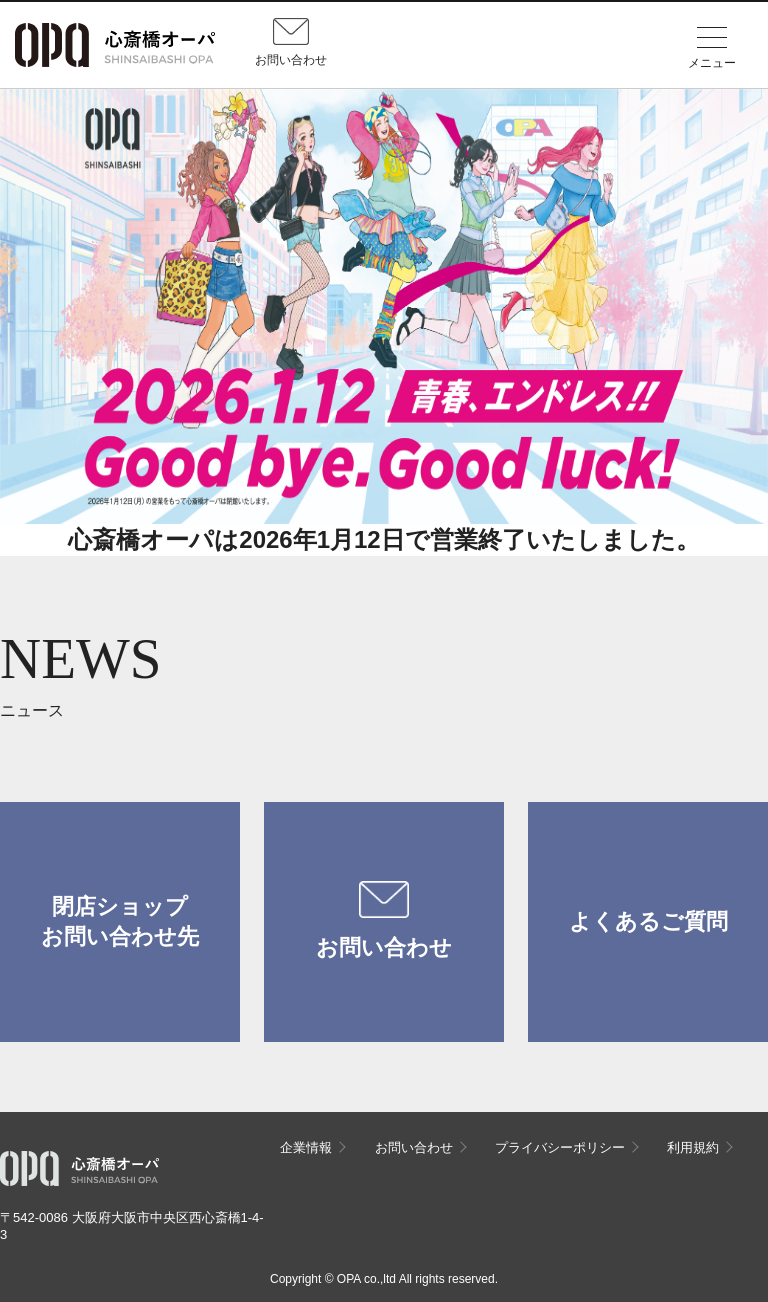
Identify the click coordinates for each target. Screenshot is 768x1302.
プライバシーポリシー (560, 1147)
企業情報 (306, 1147)
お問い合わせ (384, 921)
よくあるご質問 (648, 921)
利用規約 (693, 1147)
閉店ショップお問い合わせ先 (120, 921)
